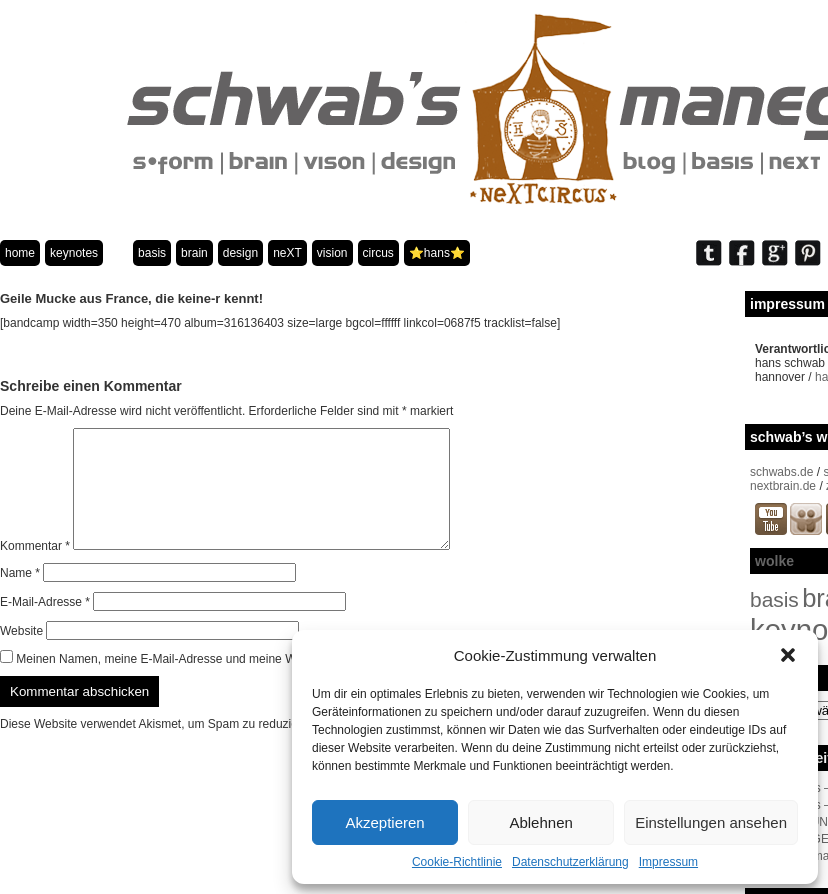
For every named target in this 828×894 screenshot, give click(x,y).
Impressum (668, 862)
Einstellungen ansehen (711, 822)
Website (21, 655)
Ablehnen (540, 822)
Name (20, 597)
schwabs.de (781, 472)
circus (378, 253)
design (240, 253)
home (20, 253)
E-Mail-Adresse (45, 626)
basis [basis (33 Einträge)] (774, 599)
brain (194, 253)
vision (332, 253)
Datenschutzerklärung (570, 862)
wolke (774, 561)
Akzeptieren (384, 822)
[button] (788, 655)
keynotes (74, 253)
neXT (287, 253)
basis (152, 253)
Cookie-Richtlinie (457, 862)
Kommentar (35, 570)
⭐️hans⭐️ (437, 253)
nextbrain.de (783, 486)
